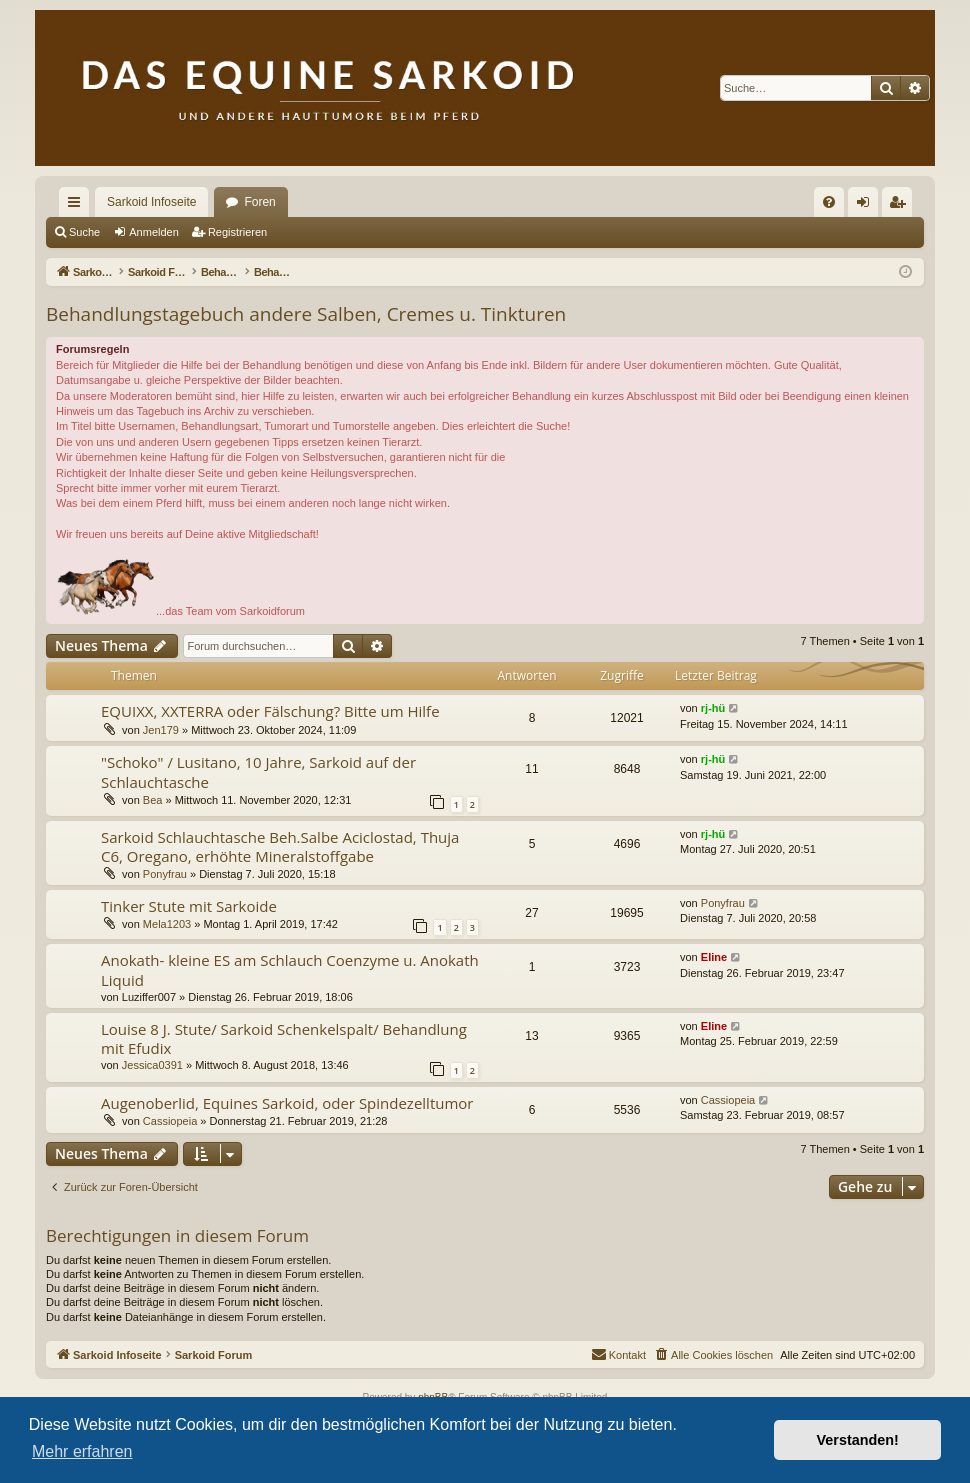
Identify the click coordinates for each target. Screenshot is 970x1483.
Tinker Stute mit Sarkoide (189, 906)
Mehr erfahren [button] (82, 1451)
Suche (84, 232)
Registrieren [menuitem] (901, 206)
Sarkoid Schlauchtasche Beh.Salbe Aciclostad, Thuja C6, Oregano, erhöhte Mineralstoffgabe (280, 846)
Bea (153, 800)
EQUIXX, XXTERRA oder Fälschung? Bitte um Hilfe (270, 711)
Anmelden (154, 232)
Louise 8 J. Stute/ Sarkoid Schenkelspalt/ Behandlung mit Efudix (284, 1038)
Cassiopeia (170, 1121)
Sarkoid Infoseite (151, 202)
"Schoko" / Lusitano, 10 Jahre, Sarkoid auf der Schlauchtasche (258, 771)
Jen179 (161, 730)
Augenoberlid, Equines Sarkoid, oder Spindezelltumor (287, 1103)
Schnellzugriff (78, 206)
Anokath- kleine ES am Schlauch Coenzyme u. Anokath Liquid (290, 969)
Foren (259, 202)
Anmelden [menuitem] (867, 206)
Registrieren (237, 232)
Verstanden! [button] (858, 1440)
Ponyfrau (165, 874)
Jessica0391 (152, 1065)
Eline (714, 957)
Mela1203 (167, 924)
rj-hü (713, 708)
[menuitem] (829, 202)
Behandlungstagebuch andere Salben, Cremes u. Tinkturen (306, 314)
